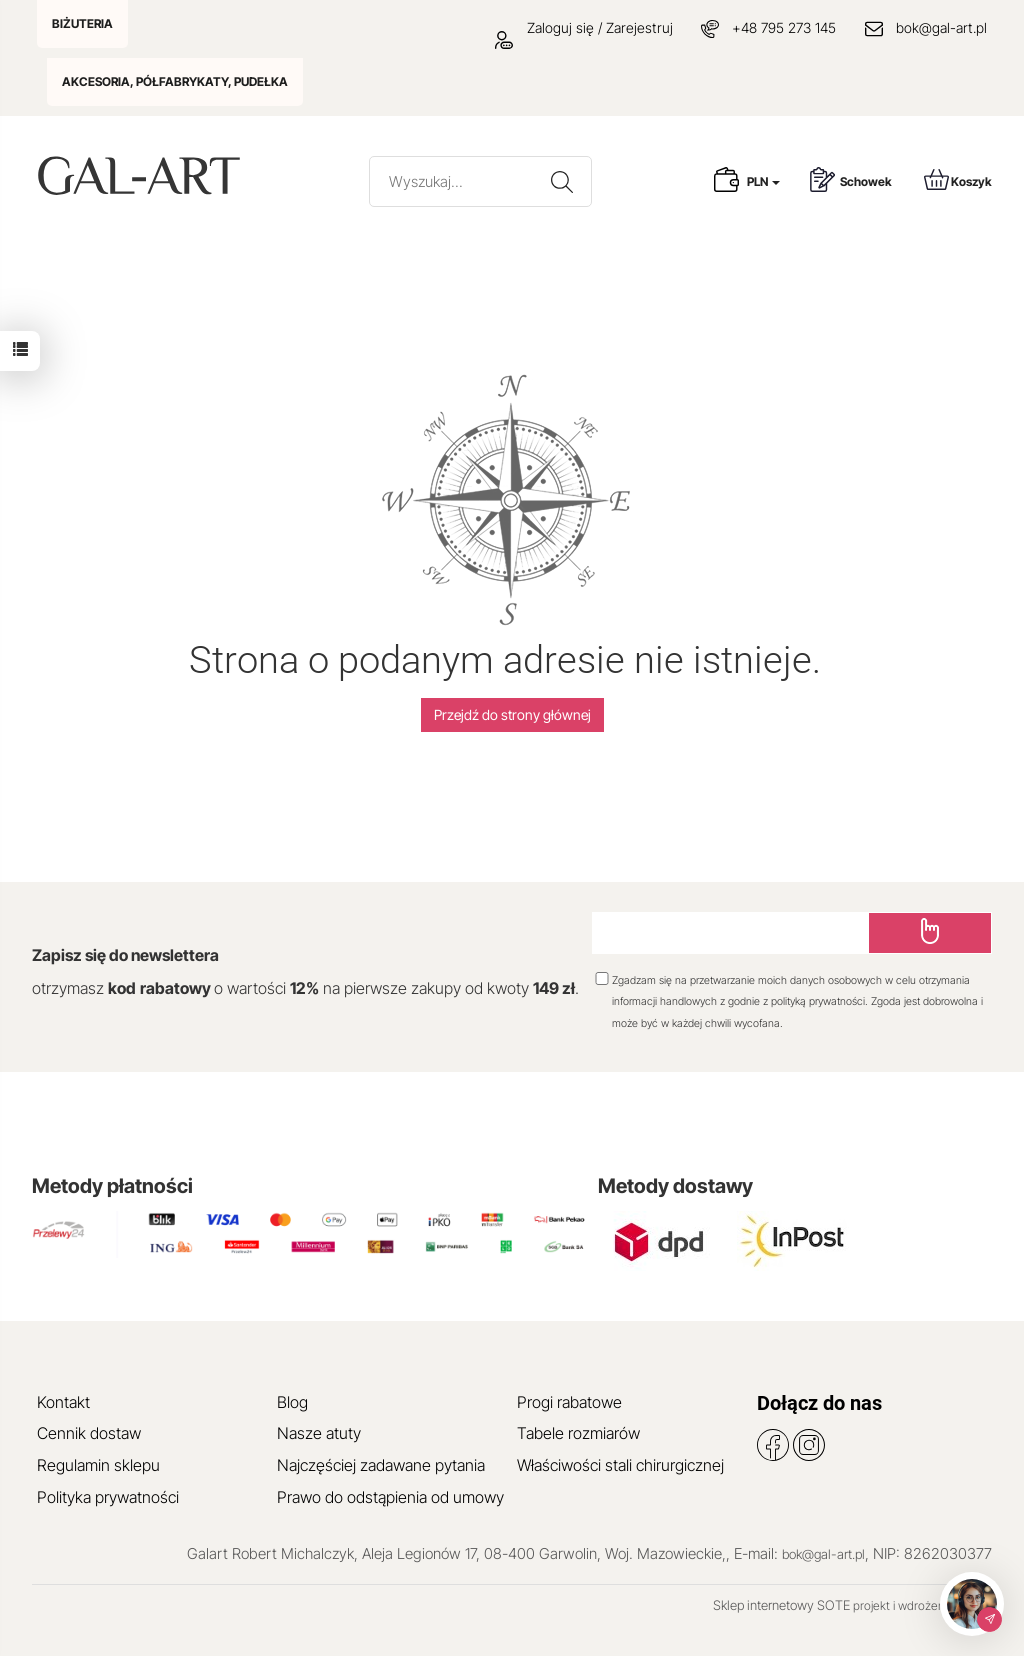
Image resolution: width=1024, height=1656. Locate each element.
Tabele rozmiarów (578, 1433)
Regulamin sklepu (98, 1465)
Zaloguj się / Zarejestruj (584, 27)
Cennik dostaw (89, 1433)
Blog (292, 1402)
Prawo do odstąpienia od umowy (390, 1497)
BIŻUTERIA (82, 23)
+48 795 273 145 (784, 27)
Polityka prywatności (108, 1497)
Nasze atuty (319, 1433)
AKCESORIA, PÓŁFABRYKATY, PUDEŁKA (175, 81)
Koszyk (958, 179)
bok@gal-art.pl (941, 27)
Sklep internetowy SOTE (781, 1605)
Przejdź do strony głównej (512, 714)
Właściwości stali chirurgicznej (620, 1465)
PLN (763, 181)
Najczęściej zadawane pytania (381, 1465)
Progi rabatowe (569, 1402)
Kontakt (63, 1402)
